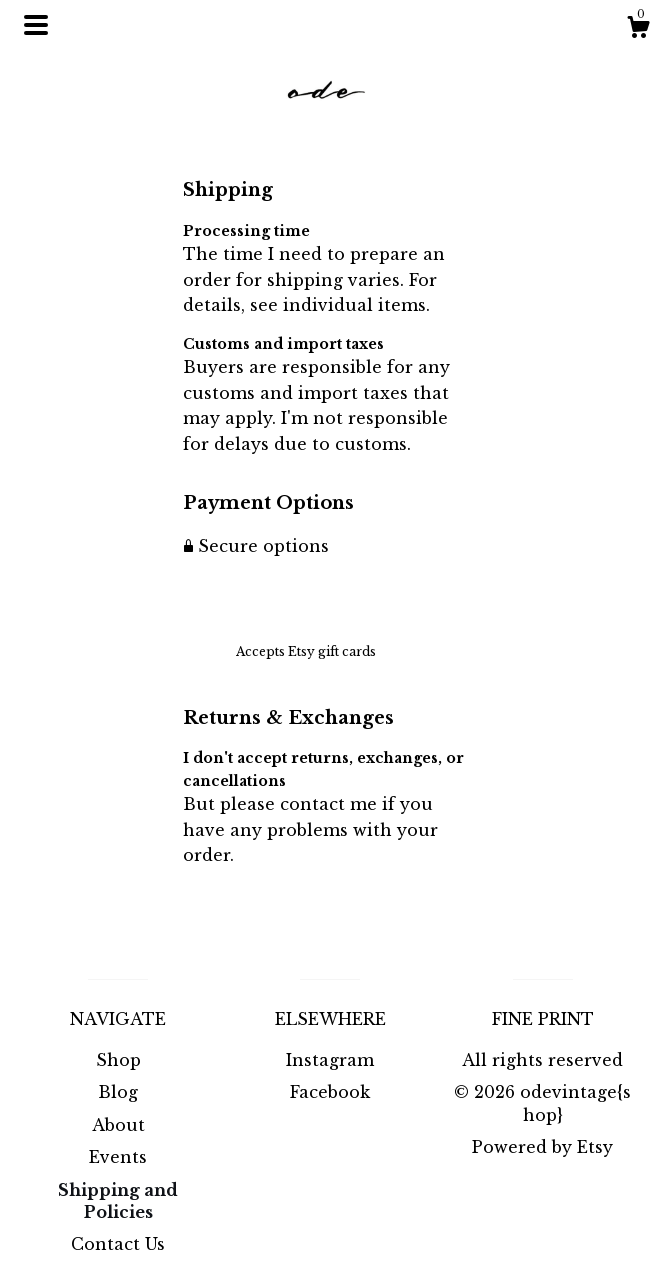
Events (118, 1157)
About (118, 1125)
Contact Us (118, 1244)
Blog (118, 1092)
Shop (118, 1060)
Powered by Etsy (542, 1147)
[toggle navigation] (36, 25)
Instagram (330, 1060)
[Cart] (638, 30)
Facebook (330, 1092)
